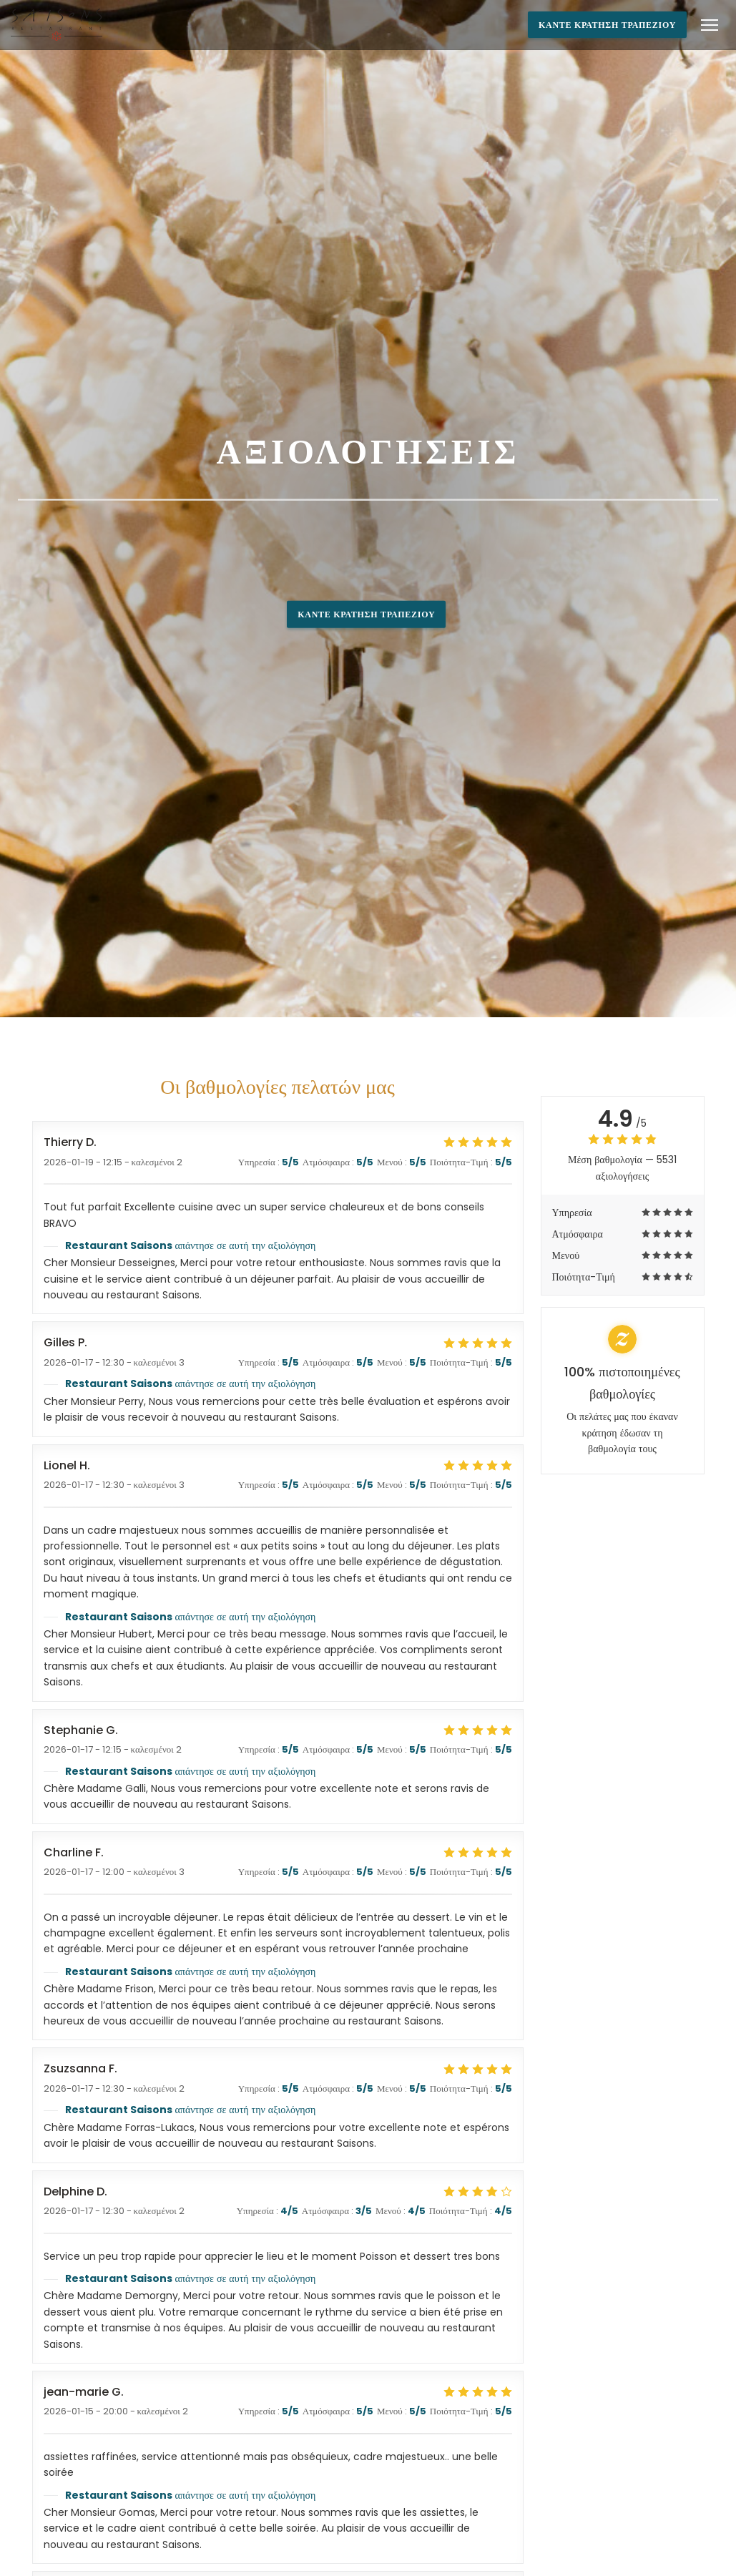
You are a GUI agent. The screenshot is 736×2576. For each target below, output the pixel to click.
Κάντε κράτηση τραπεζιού (607, 25)
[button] (709, 25)
